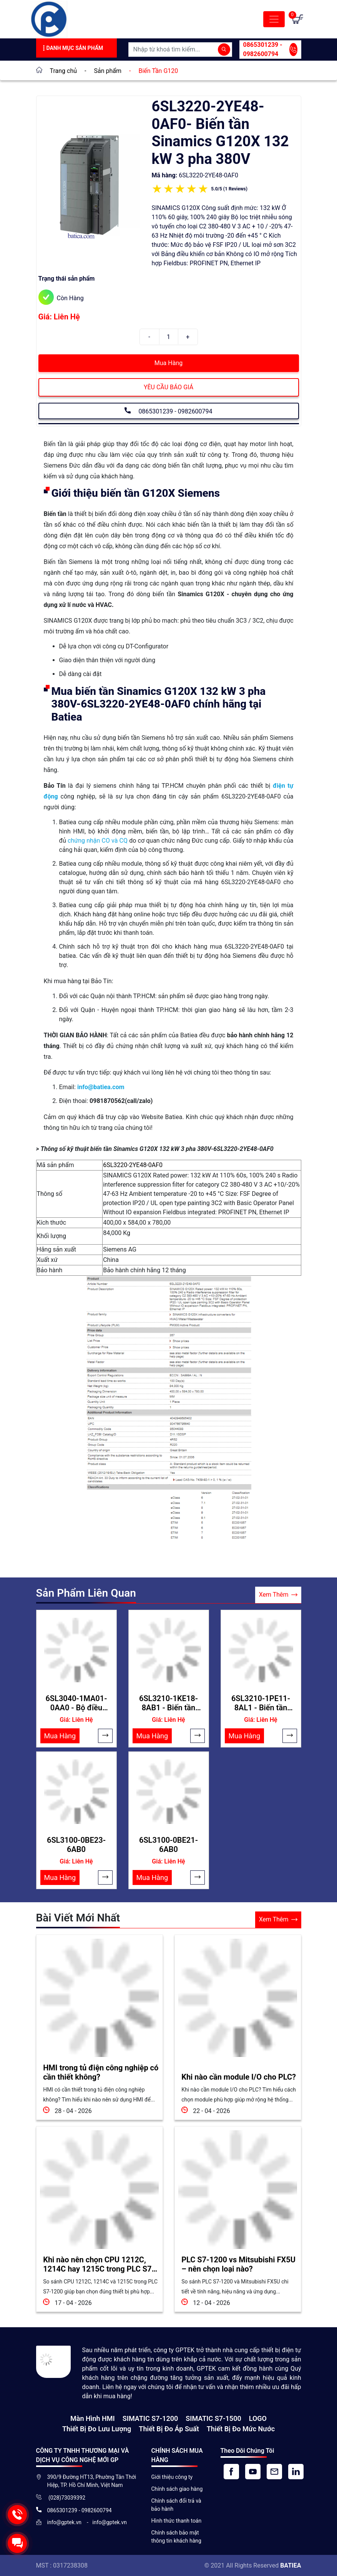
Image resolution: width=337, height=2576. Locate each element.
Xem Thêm (278, 1595)
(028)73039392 (66, 2497)
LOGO (258, 2418)
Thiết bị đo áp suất (169, 2428)
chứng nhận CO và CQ (98, 840)
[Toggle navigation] (274, 19)
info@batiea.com (101, 1087)
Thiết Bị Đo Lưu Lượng (96, 2428)
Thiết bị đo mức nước (241, 2428)
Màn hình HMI (92, 2418)
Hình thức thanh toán (176, 2520)
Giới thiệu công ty (172, 2476)
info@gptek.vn (65, 2522)
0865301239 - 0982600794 (270, 49)
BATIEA (290, 2565)
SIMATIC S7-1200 (150, 2418)
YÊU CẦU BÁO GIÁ (168, 387)
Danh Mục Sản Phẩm (72, 48)
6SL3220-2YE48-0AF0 (133, 1165)
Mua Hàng (168, 363)
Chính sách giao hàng (177, 2488)
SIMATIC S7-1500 (213, 2418)
